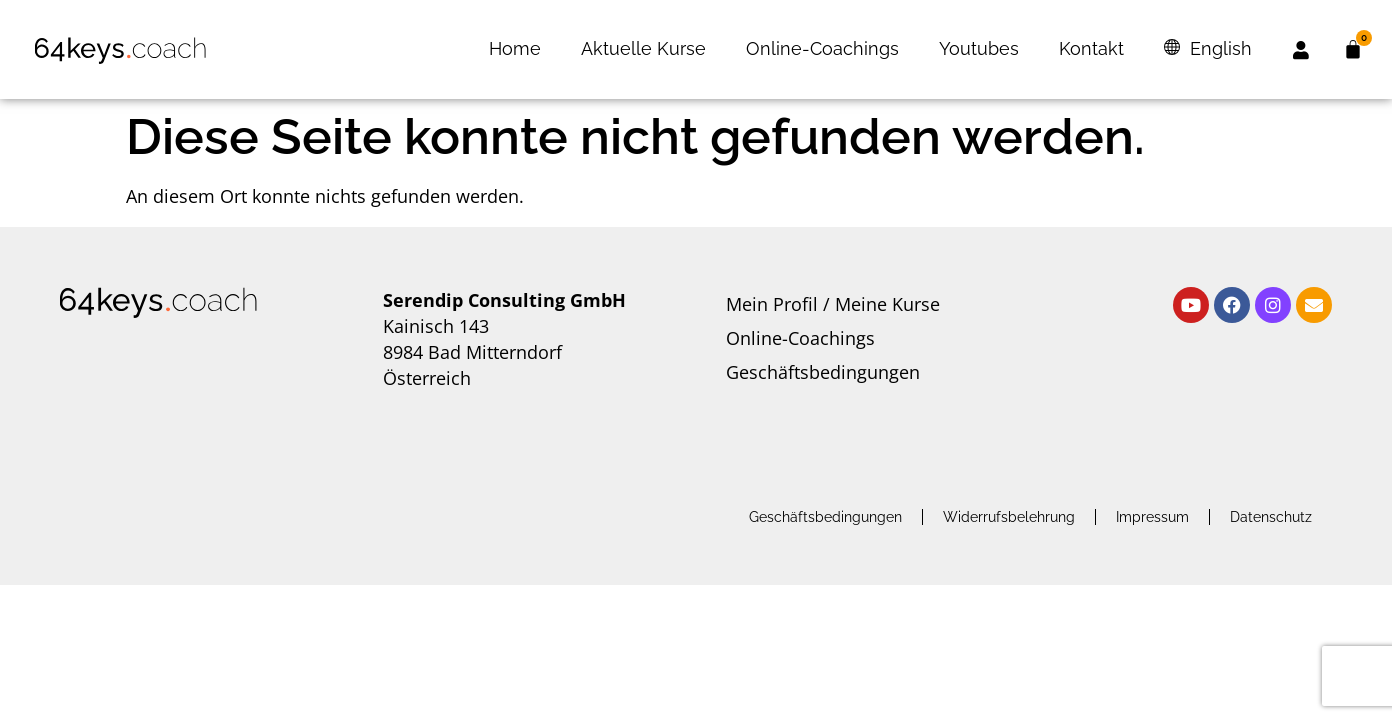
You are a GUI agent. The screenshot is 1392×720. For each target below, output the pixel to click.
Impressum (1152, 517)
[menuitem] (1208, 49)
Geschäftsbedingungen (823, 372)
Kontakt (1091, 48)
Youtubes (979, 48)
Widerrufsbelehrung (1009, 517)
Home (515, 48)
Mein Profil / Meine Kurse (833, 304)
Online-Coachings (822, 48)
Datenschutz (1271, 517)
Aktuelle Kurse (643, 48)
